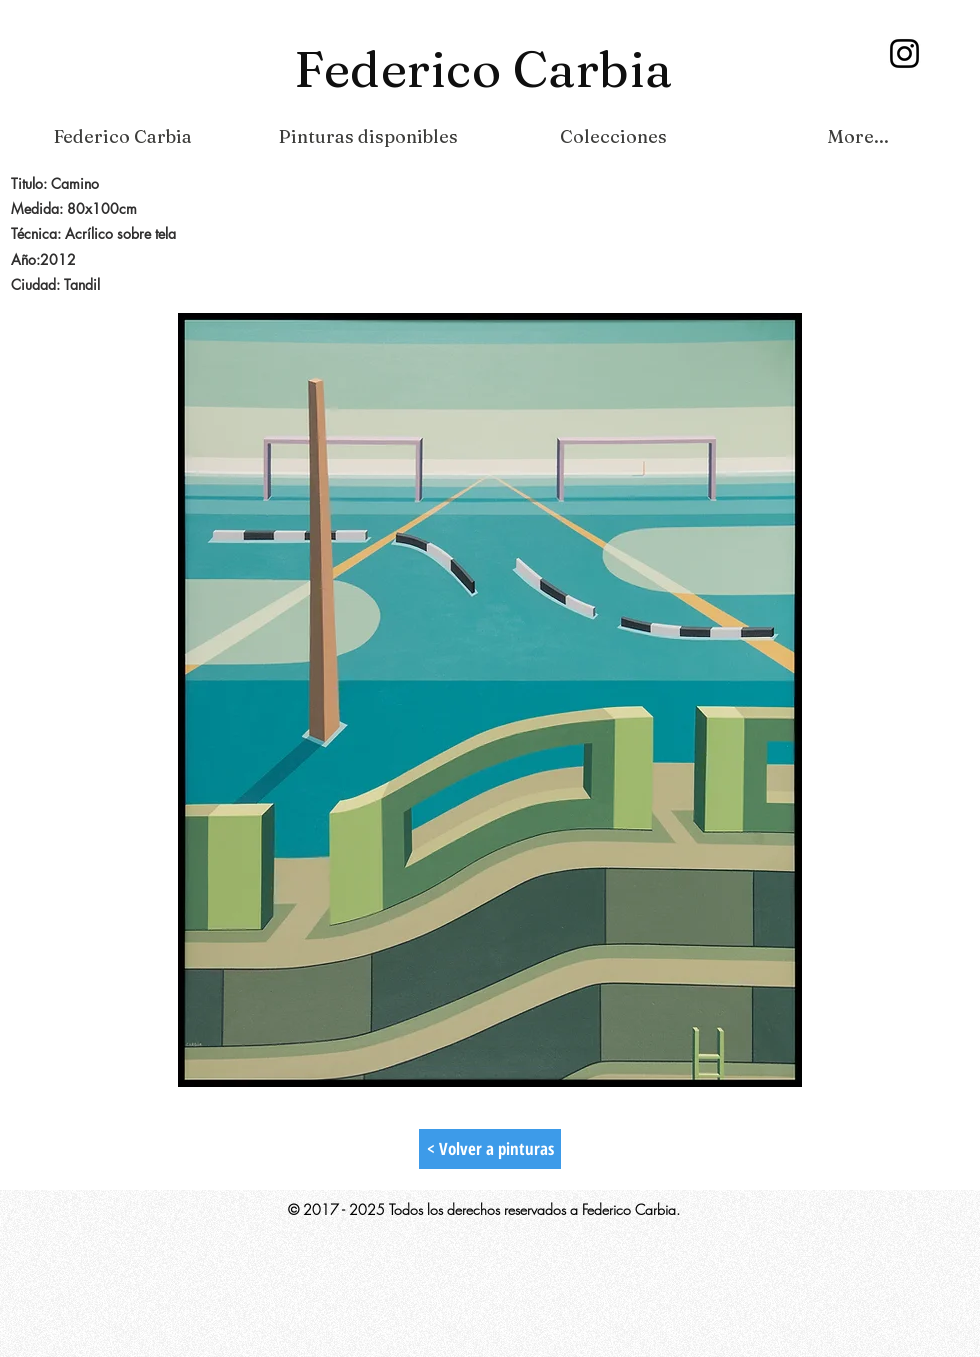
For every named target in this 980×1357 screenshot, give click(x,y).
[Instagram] (904, 53)
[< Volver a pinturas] (490, 1149)
